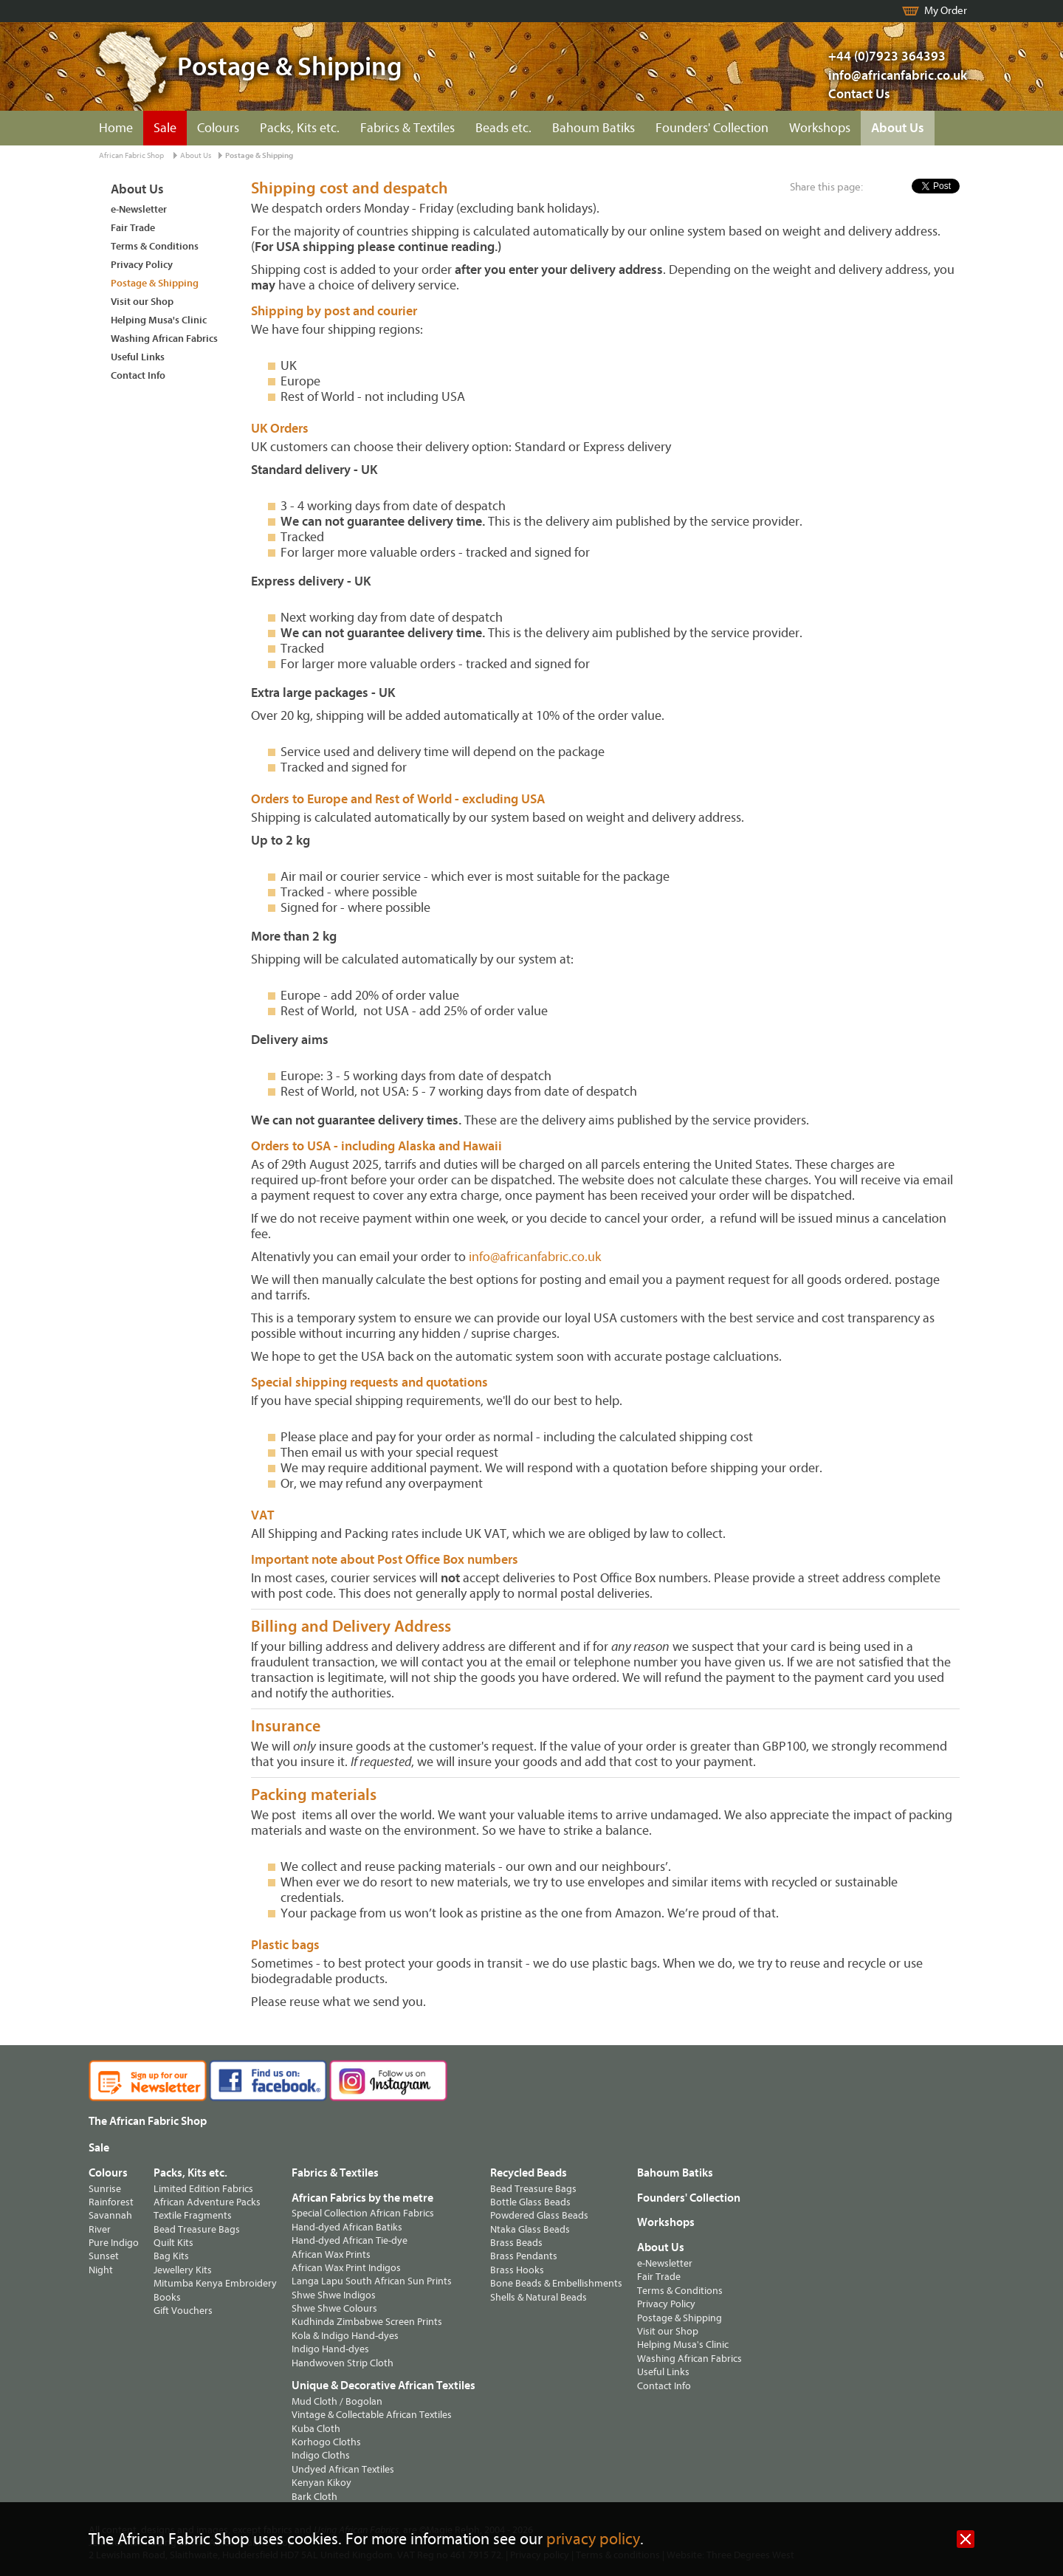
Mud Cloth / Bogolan (337, 2401)
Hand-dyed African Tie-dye (349, 2240)
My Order (945, 10)
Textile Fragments (193, 2215)
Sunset (104, 2256)
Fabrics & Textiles (407, 128)
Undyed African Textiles (343, 2469)
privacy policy (593, 2539)
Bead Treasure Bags (197, 2229)
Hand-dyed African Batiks (347, 2227)
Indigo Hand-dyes (330, 2349)
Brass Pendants (523, 2256)
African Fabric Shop (131, 155)
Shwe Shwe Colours (334, 2308)
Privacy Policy (142, 264)
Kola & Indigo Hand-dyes (345, 2335)
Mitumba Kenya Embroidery (215, 2283)
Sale (165, 128)
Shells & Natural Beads (538, 2297)
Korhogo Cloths (326, 2442)
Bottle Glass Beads (530, 2202)
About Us (897, 128)
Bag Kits (171, 2256)
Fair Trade (133, 227)
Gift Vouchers (183, 2310)
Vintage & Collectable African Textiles (372, 2414)
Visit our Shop (142, 301)
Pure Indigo (114, 2242)
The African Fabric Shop (148, 2121)
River (100, 2229)
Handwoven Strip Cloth (342, 2363)
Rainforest (111, 2202)
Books (167, 2297)
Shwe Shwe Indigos (334, 2295)
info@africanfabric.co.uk (535, 1257)
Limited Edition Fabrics (203, 2188)
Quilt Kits (173, 2242)
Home (116, 128)
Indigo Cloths (321, 2455)
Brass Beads (516, 2242)
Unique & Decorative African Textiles (383, 2385)
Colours (218, 128)
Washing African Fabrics (164, 338)
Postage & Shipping (259, 155)
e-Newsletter (139, 209)
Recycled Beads (528, 2173)
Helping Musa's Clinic (159, 320)
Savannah (110, 2215)
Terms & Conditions (155, 246)
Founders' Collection (712, 128)
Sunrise (105, 2188)
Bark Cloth (314, 2496)
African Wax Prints (331, 2254)
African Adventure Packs (207, 2202)
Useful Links (138, 357)
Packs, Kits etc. (300, 128)
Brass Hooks (517, 2270)
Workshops (819, 128)
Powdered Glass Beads (539, 2215)
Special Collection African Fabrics (363, 2213)
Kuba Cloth (316, 2428)
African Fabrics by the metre (362, 2198)
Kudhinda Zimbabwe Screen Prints (367, 2321)
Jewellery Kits (183, 2270)
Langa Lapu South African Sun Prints (372, 2281)
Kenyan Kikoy (321, 2482)
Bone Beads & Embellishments (556, 2283)
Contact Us (859, 94)
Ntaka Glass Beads (530, 2229)
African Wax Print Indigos (346, 2267)
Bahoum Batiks (593, 128)
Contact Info (138, 375)
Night (101, 2270)
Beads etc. (503, 128)
